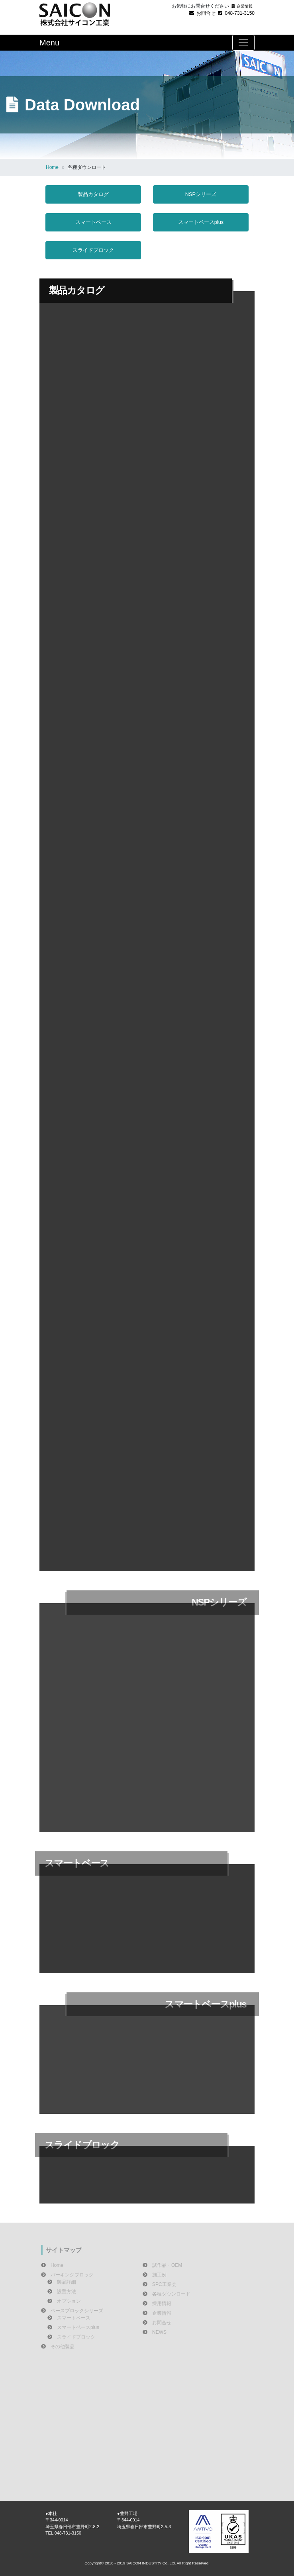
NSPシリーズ (200, 194)
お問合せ (202, 13)
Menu (49, 42)
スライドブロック (93, 250)
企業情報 (242, 6)
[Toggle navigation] (243, 43)
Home (52, 167)
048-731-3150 (236, 13)
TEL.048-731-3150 (63, 2533)
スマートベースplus (200, 222)
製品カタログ (93, 194)
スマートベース (93, 222)
